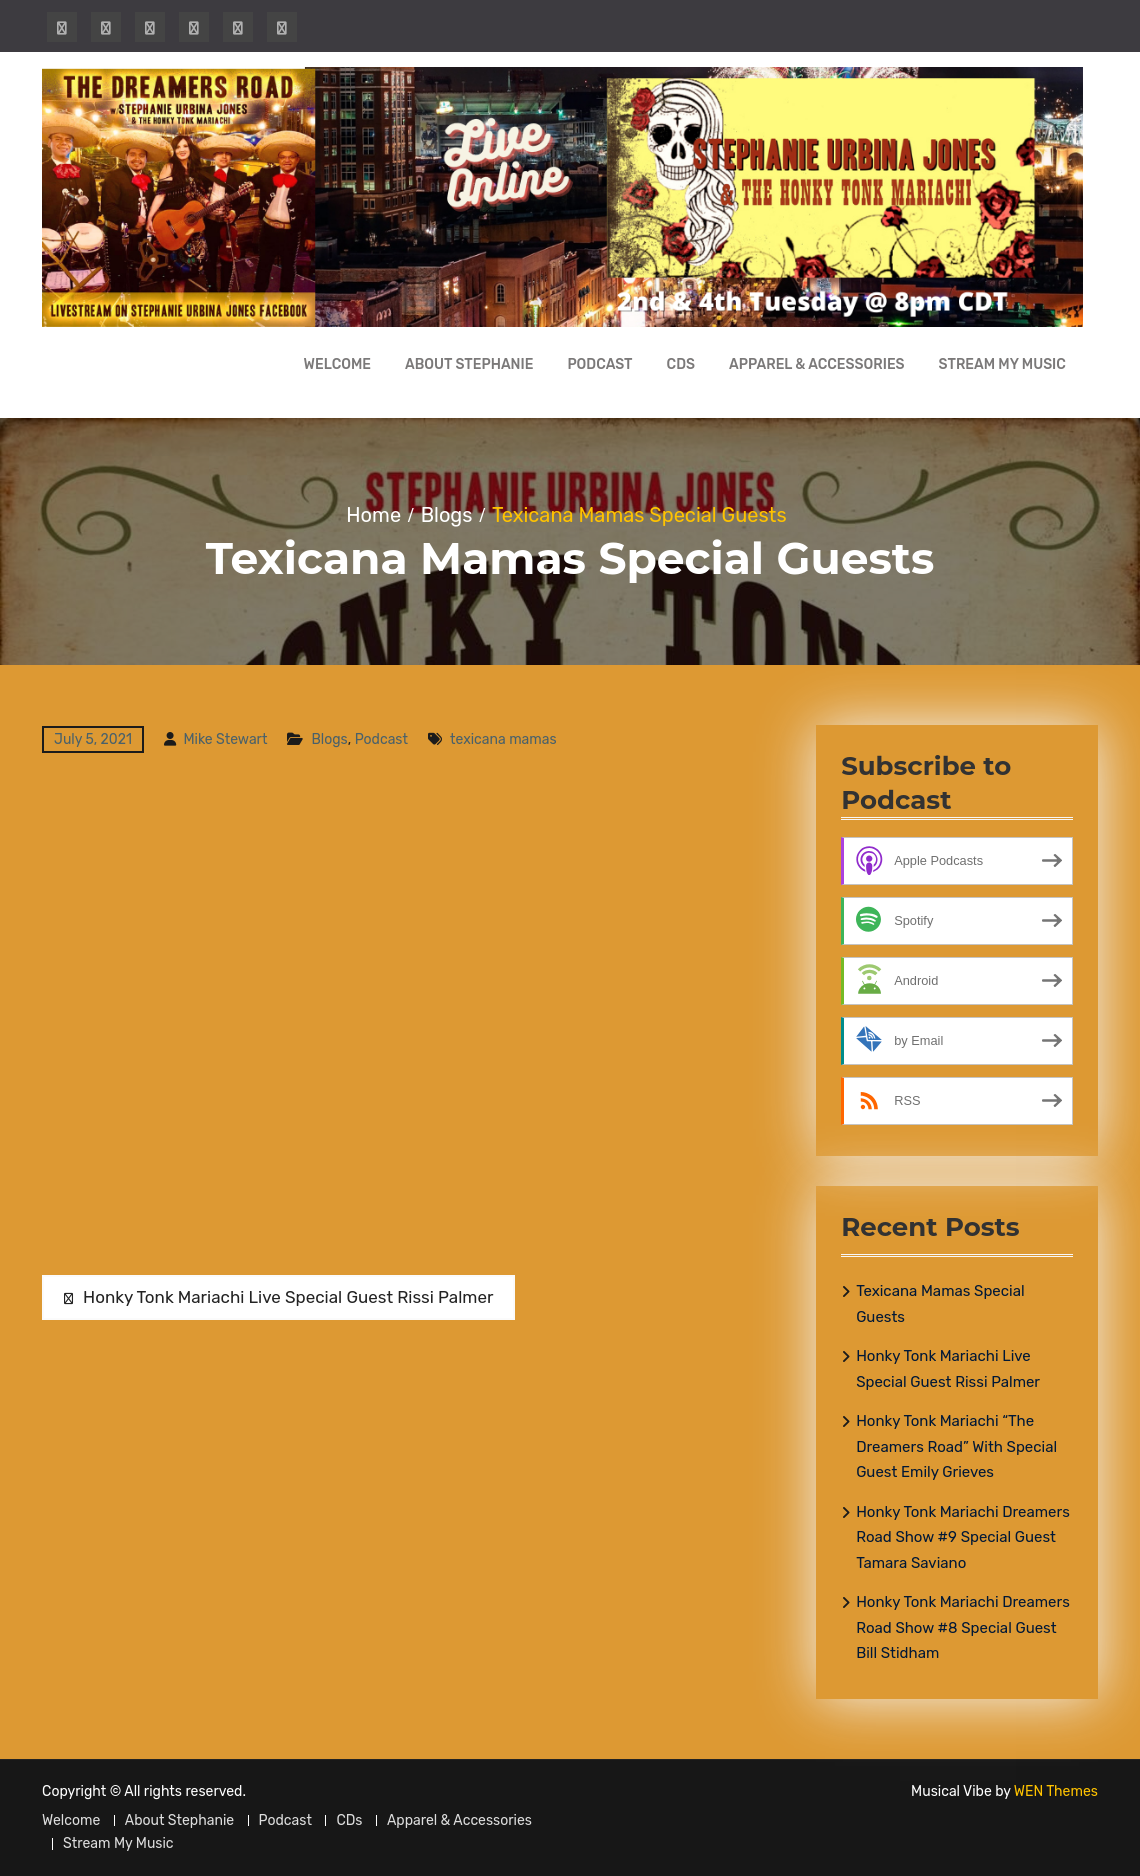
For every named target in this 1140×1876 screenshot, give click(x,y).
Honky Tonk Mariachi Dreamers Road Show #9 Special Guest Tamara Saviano (963, 1537)
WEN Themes (1056, 1791)
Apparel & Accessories (817, 364)
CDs (681, 364)
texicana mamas (503, 739)
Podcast (599, 364)
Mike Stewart (225, 739)
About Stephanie (469, 364)
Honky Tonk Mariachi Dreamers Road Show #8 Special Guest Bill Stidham (963, 1627)
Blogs (329, 739)
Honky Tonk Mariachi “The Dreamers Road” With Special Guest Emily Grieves (956, 1446)
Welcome (338, 364)
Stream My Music (1002, 364)
